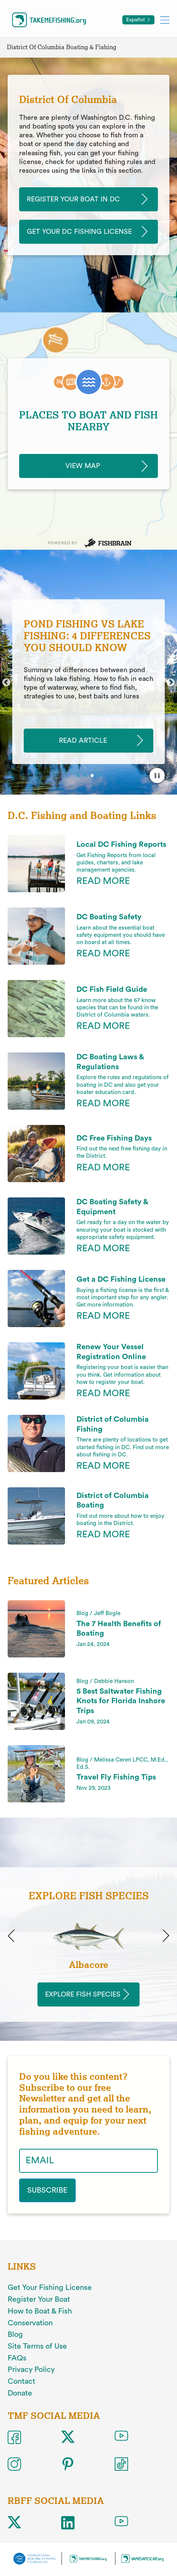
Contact (21, 2381)
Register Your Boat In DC (73, 199)
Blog (15, 2334)
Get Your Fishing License (50, 2287)
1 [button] (79, 776)
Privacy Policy (31, 2369)
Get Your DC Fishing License (79, 231)
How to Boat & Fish (40, 2311)
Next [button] (170, 682)
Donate (20, 2393)
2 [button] (86, 776)
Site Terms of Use (37, 2346)
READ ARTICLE (83, 740)
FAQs (17, 2358)
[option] (88, 681)
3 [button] (92, 776)
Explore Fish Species (82, 1994)
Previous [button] (6, 682)
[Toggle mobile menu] (164, 20)
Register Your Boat (39, 2299)
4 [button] (100, 776)
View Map (82, 465)
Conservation (30, 2323)
